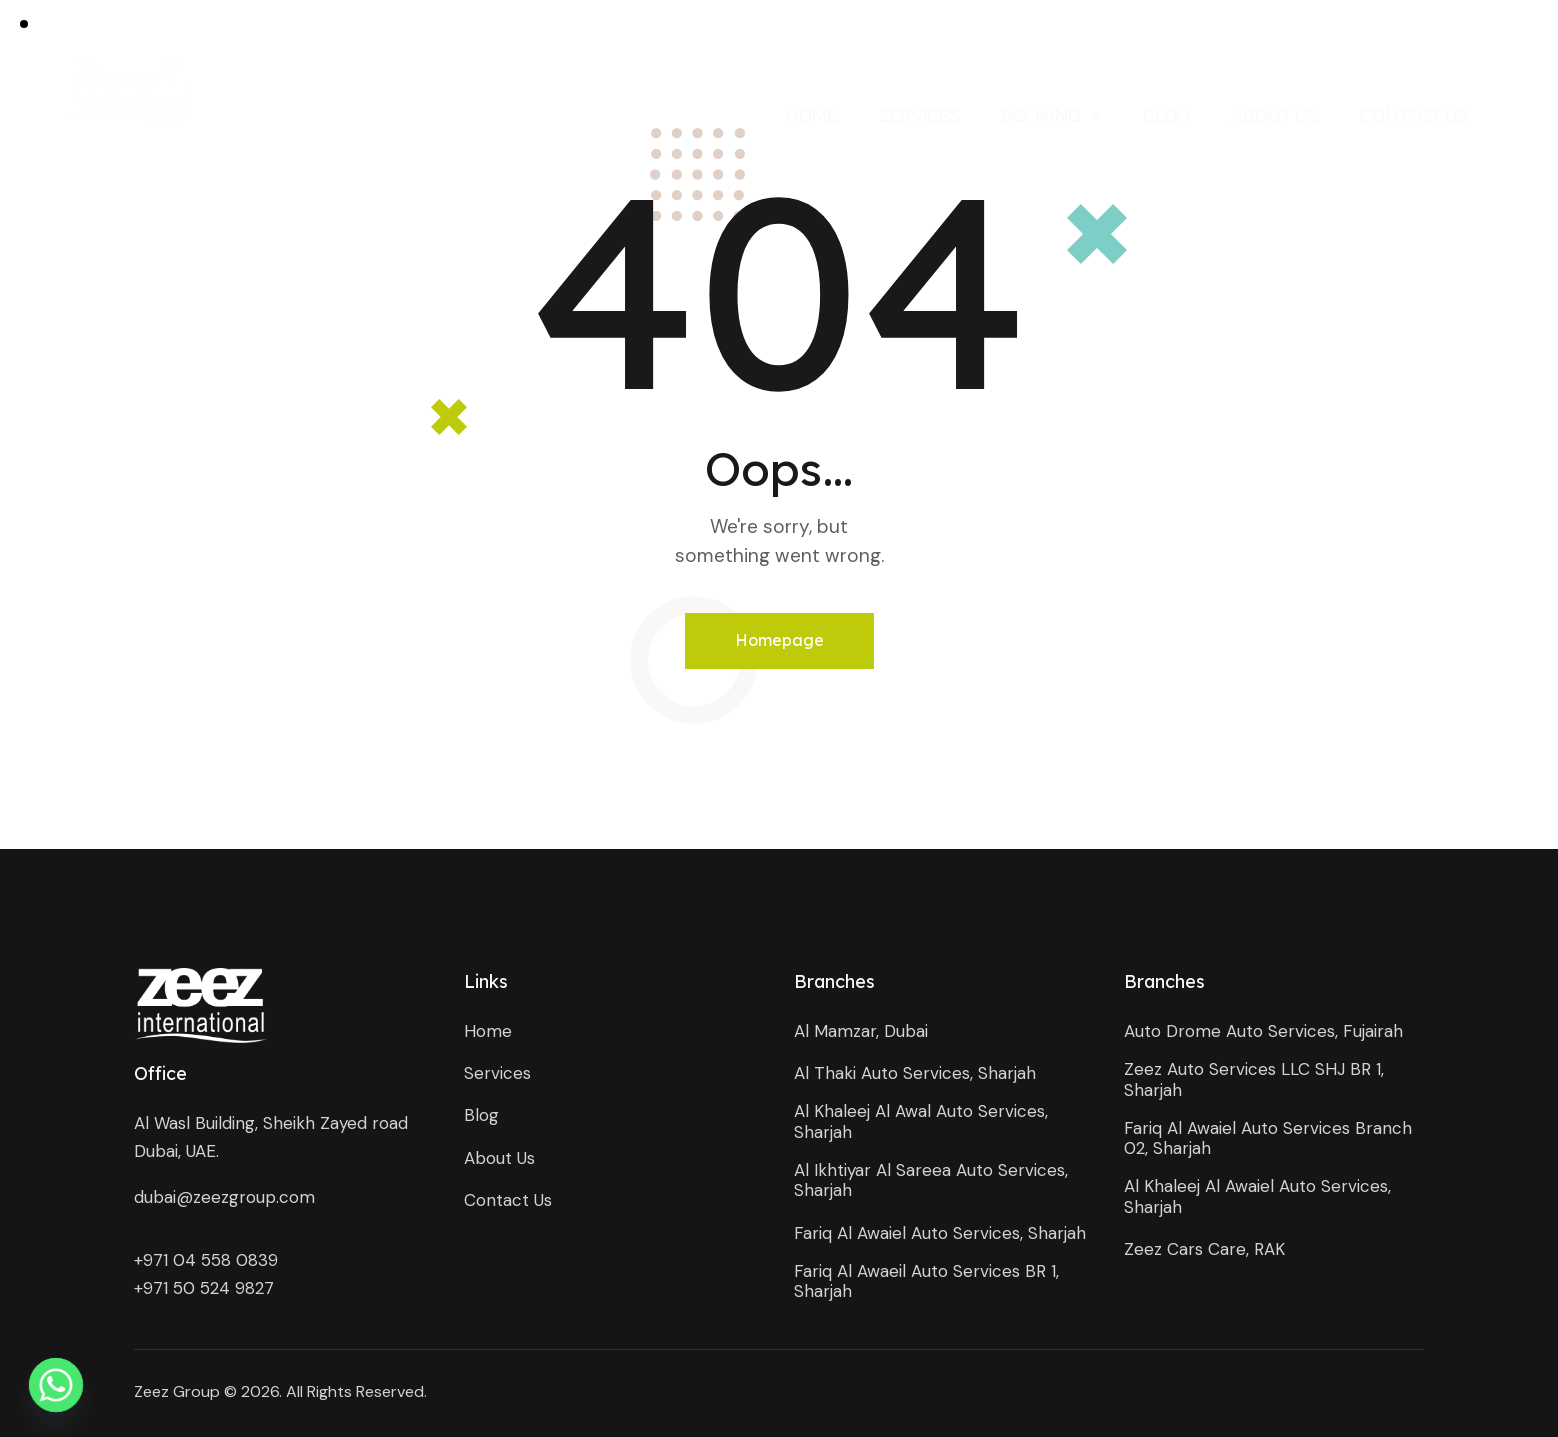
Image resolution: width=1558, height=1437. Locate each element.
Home (811, 115)
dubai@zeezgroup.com (224, 1197)
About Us (1274, 115)
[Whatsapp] (56, 1385)
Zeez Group (177, 1391)
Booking (1050, 115)
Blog (1166, 115)
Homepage (779, 640)
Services (919, 115)
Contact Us (1414, 115)
